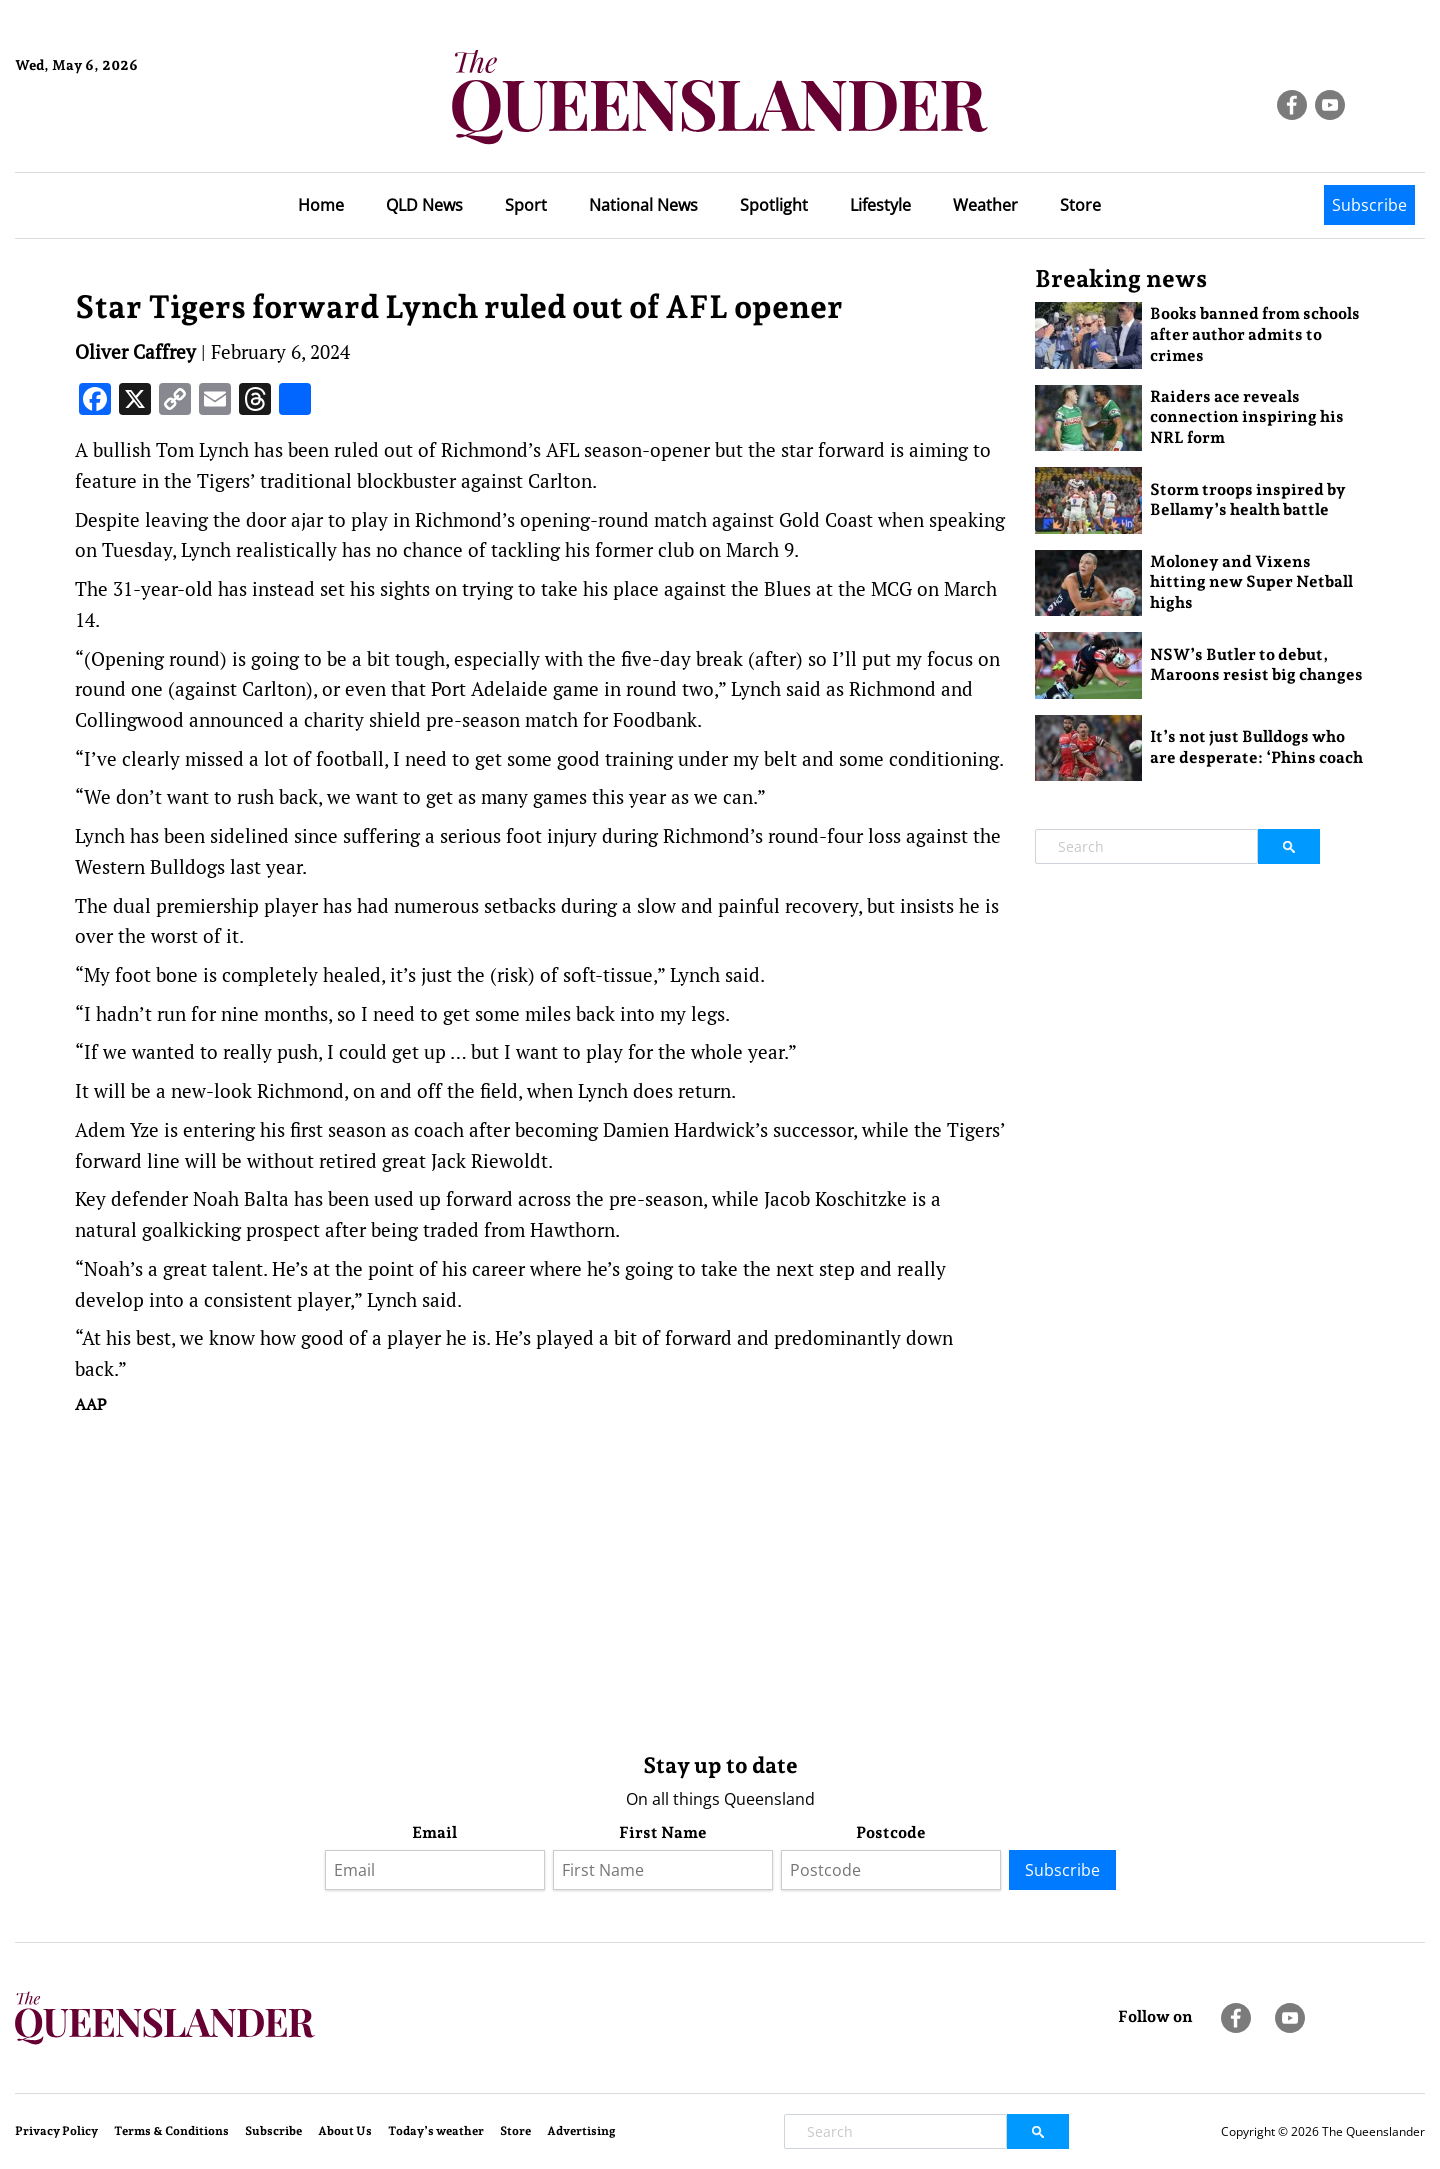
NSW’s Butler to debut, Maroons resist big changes (1256, 665)
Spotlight (774, 205)
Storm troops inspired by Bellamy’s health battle (1248, 500)
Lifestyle (880, 205)
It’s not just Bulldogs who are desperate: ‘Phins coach (1256, 747)
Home (321, 205)
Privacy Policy (56, 2131)
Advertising (581, 2131)
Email (434, 1832)
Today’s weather (436, 2131)
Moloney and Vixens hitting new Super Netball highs (1251, 582)
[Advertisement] (540, 1579)
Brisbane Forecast (111, 133)
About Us (345, 2131)
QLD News (424, 205)
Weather (985, 205)
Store (1080, 205)
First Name (663, 1832)
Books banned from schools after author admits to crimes (1255, 334)
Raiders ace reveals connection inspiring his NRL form (1247, 417)
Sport (526, 205)
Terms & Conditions (171, 2131)
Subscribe (1369, 205)
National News (643, 205)
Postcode (891, 1832)
